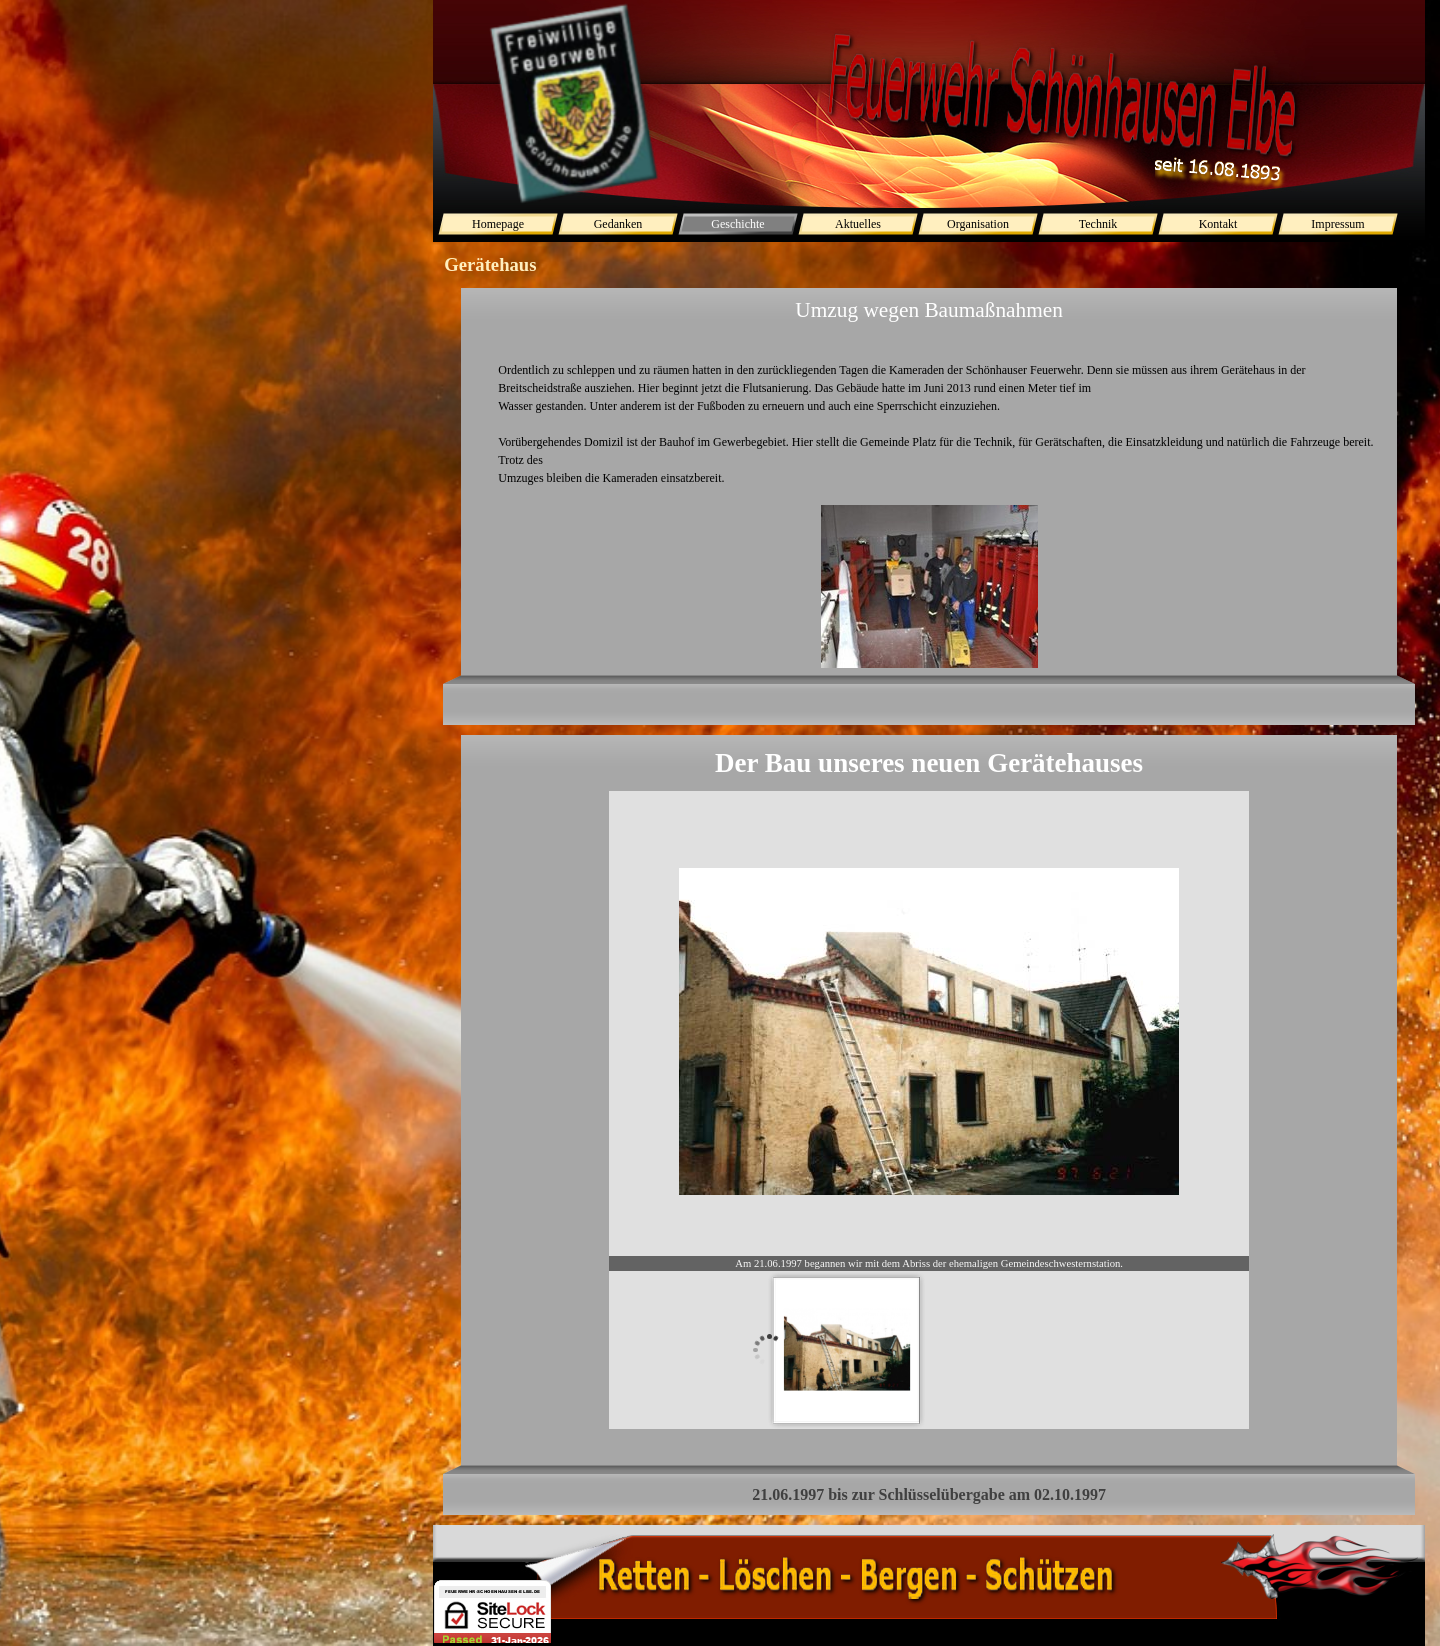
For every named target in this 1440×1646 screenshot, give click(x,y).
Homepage (498, 224)
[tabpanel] (929, 506)
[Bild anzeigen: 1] (847, 1350)
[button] (929, 587)
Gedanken (618, 224)
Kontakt (1218, 224)
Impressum (1337, 224)
